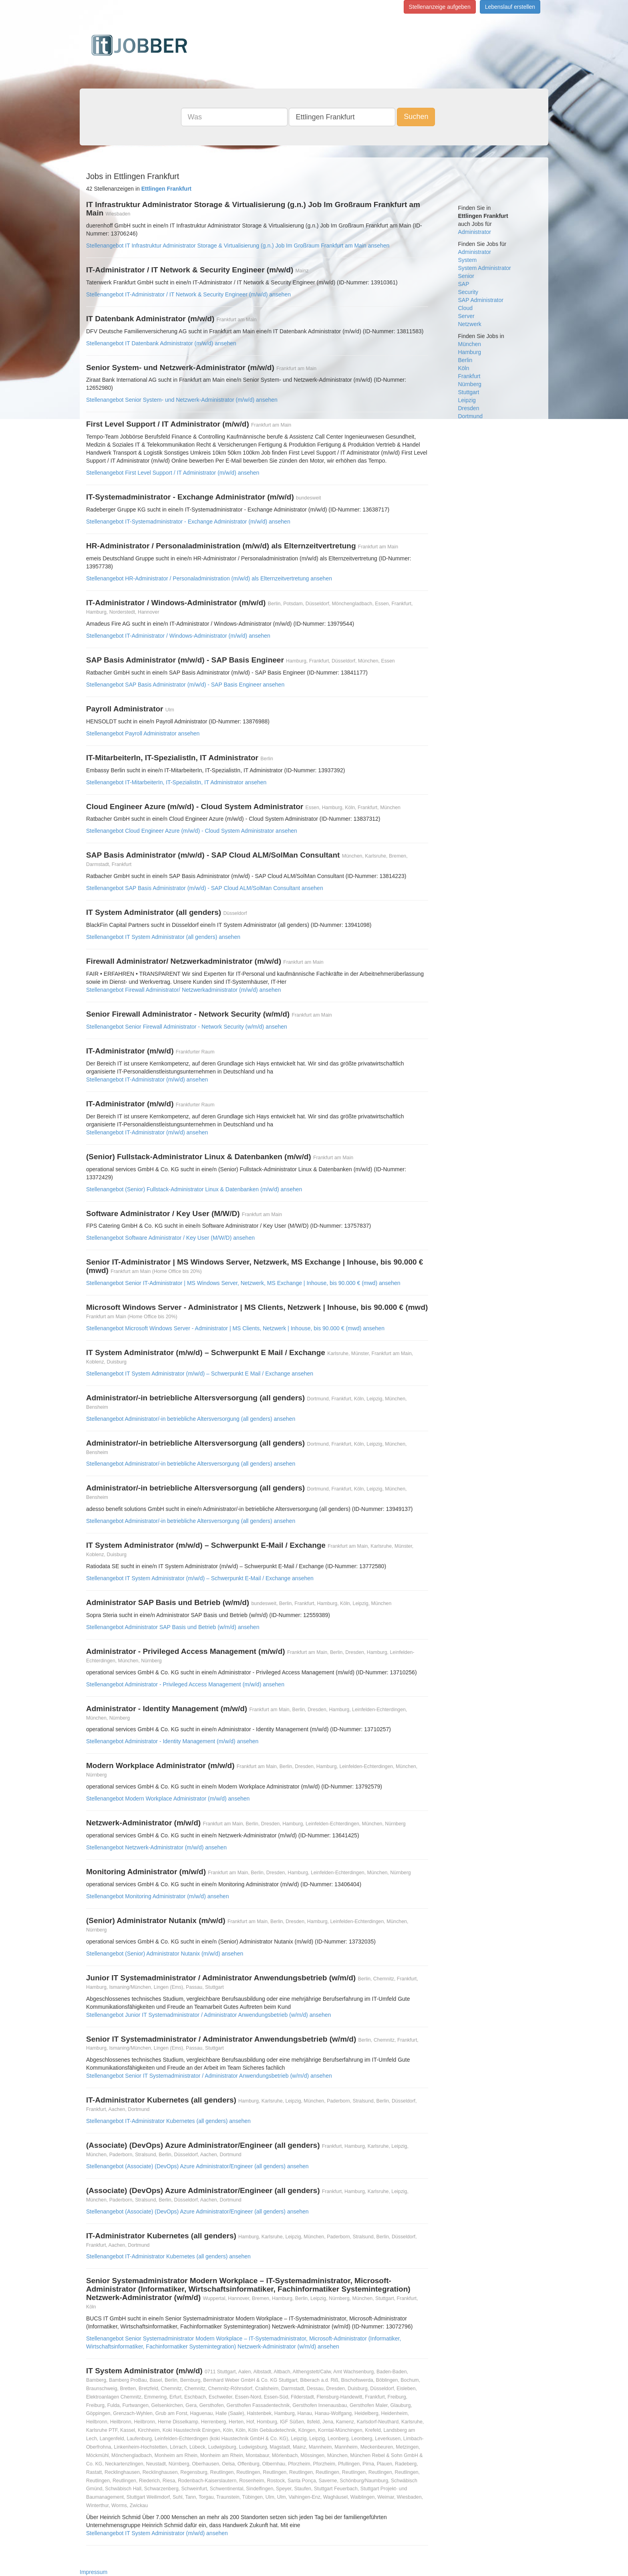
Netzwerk (469, 324)
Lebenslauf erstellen (510, 7)
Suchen (416, 117)
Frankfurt (469, 376)
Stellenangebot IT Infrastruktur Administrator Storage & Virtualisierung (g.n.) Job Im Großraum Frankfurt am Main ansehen (237, 245)
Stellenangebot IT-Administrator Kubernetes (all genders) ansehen (168, 2121)
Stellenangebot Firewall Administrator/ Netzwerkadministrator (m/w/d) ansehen (183, 990)
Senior (466, 276)
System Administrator (484, 268)
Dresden (468, 408)
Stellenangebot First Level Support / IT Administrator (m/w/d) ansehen (172, 472)
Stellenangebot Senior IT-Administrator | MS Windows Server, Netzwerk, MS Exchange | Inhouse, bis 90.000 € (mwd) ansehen (243, 1283)
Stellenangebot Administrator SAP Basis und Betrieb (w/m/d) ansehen (172, 1627)
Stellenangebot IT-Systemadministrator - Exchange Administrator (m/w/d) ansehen (188, 521)
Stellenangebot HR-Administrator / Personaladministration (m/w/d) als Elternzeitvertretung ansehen (209, 578)
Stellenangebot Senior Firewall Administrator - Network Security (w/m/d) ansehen (186, 1026)
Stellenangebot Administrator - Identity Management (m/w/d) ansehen (172, 1741)
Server (466, 316)
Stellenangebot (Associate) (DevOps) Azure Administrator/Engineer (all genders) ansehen (197, 2166)
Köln (463, 368)
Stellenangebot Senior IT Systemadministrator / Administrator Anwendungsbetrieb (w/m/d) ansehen (209, 2075)
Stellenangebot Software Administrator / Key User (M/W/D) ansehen (170, 1238)
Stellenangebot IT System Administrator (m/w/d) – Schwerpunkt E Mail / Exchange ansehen (199, 1373)
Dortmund (470, 416)
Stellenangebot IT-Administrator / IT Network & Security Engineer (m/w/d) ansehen (188, 294)
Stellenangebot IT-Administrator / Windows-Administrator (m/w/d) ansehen (178, 635)
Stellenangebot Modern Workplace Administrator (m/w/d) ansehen (168, 1798)
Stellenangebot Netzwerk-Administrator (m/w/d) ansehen (156, 1847)
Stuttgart (468, 392)
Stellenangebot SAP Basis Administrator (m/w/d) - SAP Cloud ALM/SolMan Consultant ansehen (204, 888)
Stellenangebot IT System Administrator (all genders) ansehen (163, 937)
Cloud (465, 308)
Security (468, 292)
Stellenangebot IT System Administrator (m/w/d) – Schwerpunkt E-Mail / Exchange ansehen (200, 1578)
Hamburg (469, 352)
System (467, 260)
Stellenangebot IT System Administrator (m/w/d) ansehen (157, 2533)
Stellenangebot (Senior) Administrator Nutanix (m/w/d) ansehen (164, 1953)
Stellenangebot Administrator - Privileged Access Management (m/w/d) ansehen (185, 1684)
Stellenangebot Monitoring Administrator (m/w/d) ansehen (157, 1896)
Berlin (465, 360)
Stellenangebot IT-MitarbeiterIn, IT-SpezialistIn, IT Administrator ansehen (176, 782)
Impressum (93, 2572)
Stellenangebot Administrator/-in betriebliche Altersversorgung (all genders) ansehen (190, 1419)
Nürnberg (469, 384)
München (469, 344)
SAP (463, 284)
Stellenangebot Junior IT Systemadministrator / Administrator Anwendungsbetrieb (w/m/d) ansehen (208, 2015)
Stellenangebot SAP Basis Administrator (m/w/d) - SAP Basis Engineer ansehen (185, 684)
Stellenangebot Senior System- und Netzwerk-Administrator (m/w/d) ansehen (182, 400)
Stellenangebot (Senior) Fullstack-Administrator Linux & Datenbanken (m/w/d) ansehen (194, 1189)
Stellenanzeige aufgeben (440, 7)
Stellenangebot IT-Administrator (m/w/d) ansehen (147, 1079)
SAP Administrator (480, 300)
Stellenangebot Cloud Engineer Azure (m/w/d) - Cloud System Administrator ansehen (191, 831)
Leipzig (467, 400)
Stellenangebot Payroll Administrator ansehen (142, 733)
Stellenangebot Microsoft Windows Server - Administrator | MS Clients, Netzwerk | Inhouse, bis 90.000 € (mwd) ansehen (235, 1328)
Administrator (474, 232)
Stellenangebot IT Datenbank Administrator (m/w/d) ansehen (161, 343)
